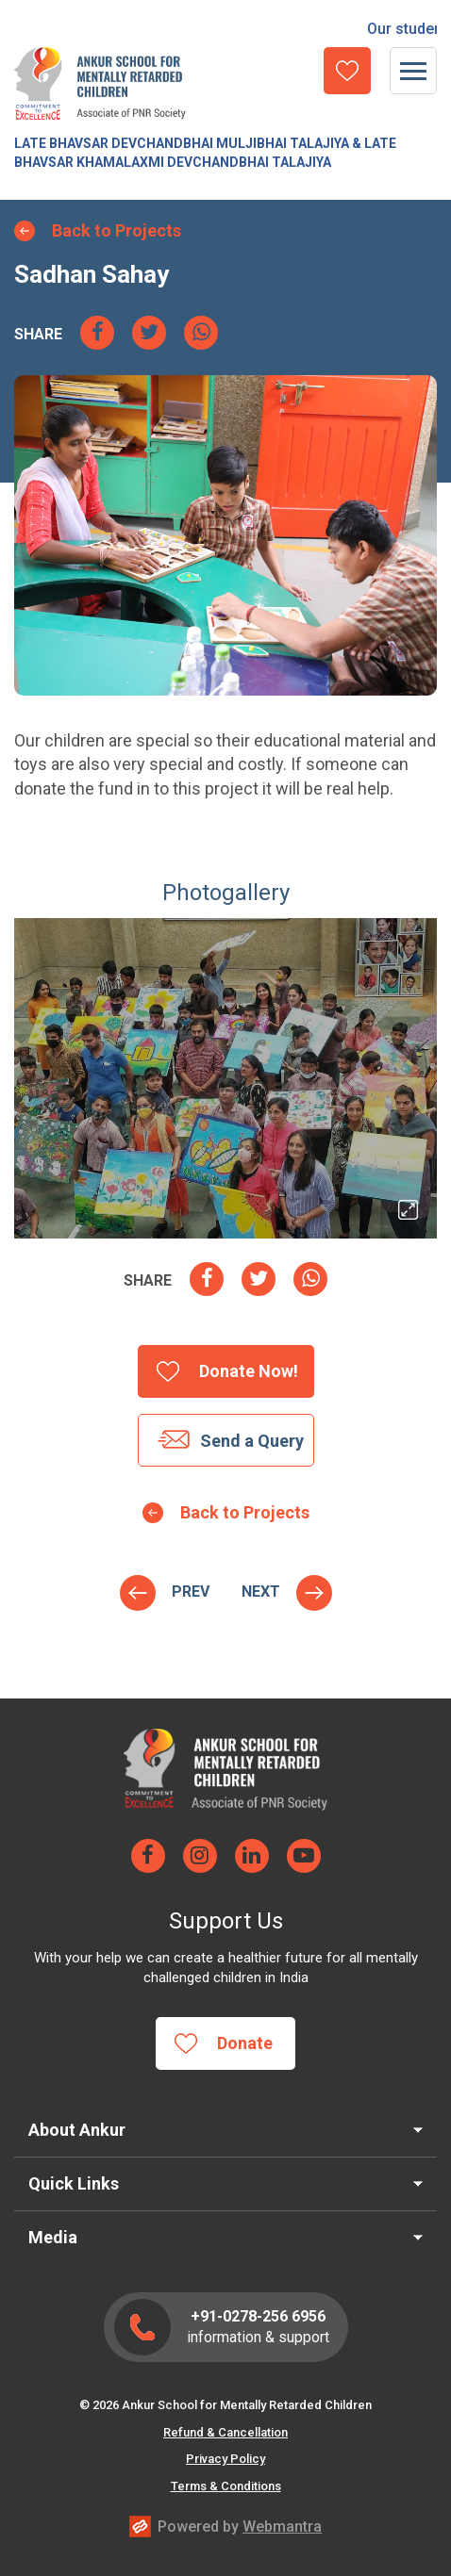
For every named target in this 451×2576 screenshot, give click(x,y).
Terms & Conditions (226, 2486)
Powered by (240, 2526)
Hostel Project (261, 1592)
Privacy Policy (225, 2459)
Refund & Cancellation (225, 2432)
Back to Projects (116, 230)
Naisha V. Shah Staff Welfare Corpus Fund (190, 1592)
